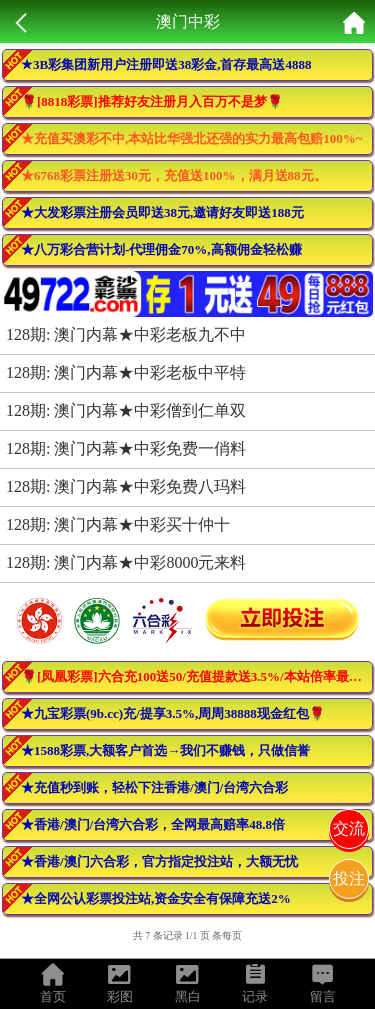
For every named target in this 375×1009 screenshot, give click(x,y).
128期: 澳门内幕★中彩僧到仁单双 (126, 410)
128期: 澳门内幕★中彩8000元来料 (126, 562)
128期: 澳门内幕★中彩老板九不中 (126, 334)
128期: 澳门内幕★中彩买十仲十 (118, 524)
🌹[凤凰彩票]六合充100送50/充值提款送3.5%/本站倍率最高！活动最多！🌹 (197, 676)
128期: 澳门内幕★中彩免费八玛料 (126, 486)
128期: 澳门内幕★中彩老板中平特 (126, 372)
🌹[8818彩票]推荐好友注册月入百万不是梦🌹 (152, 101)
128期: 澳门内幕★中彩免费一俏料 (126, 448)
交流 (349, 828)
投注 (349, 878)
